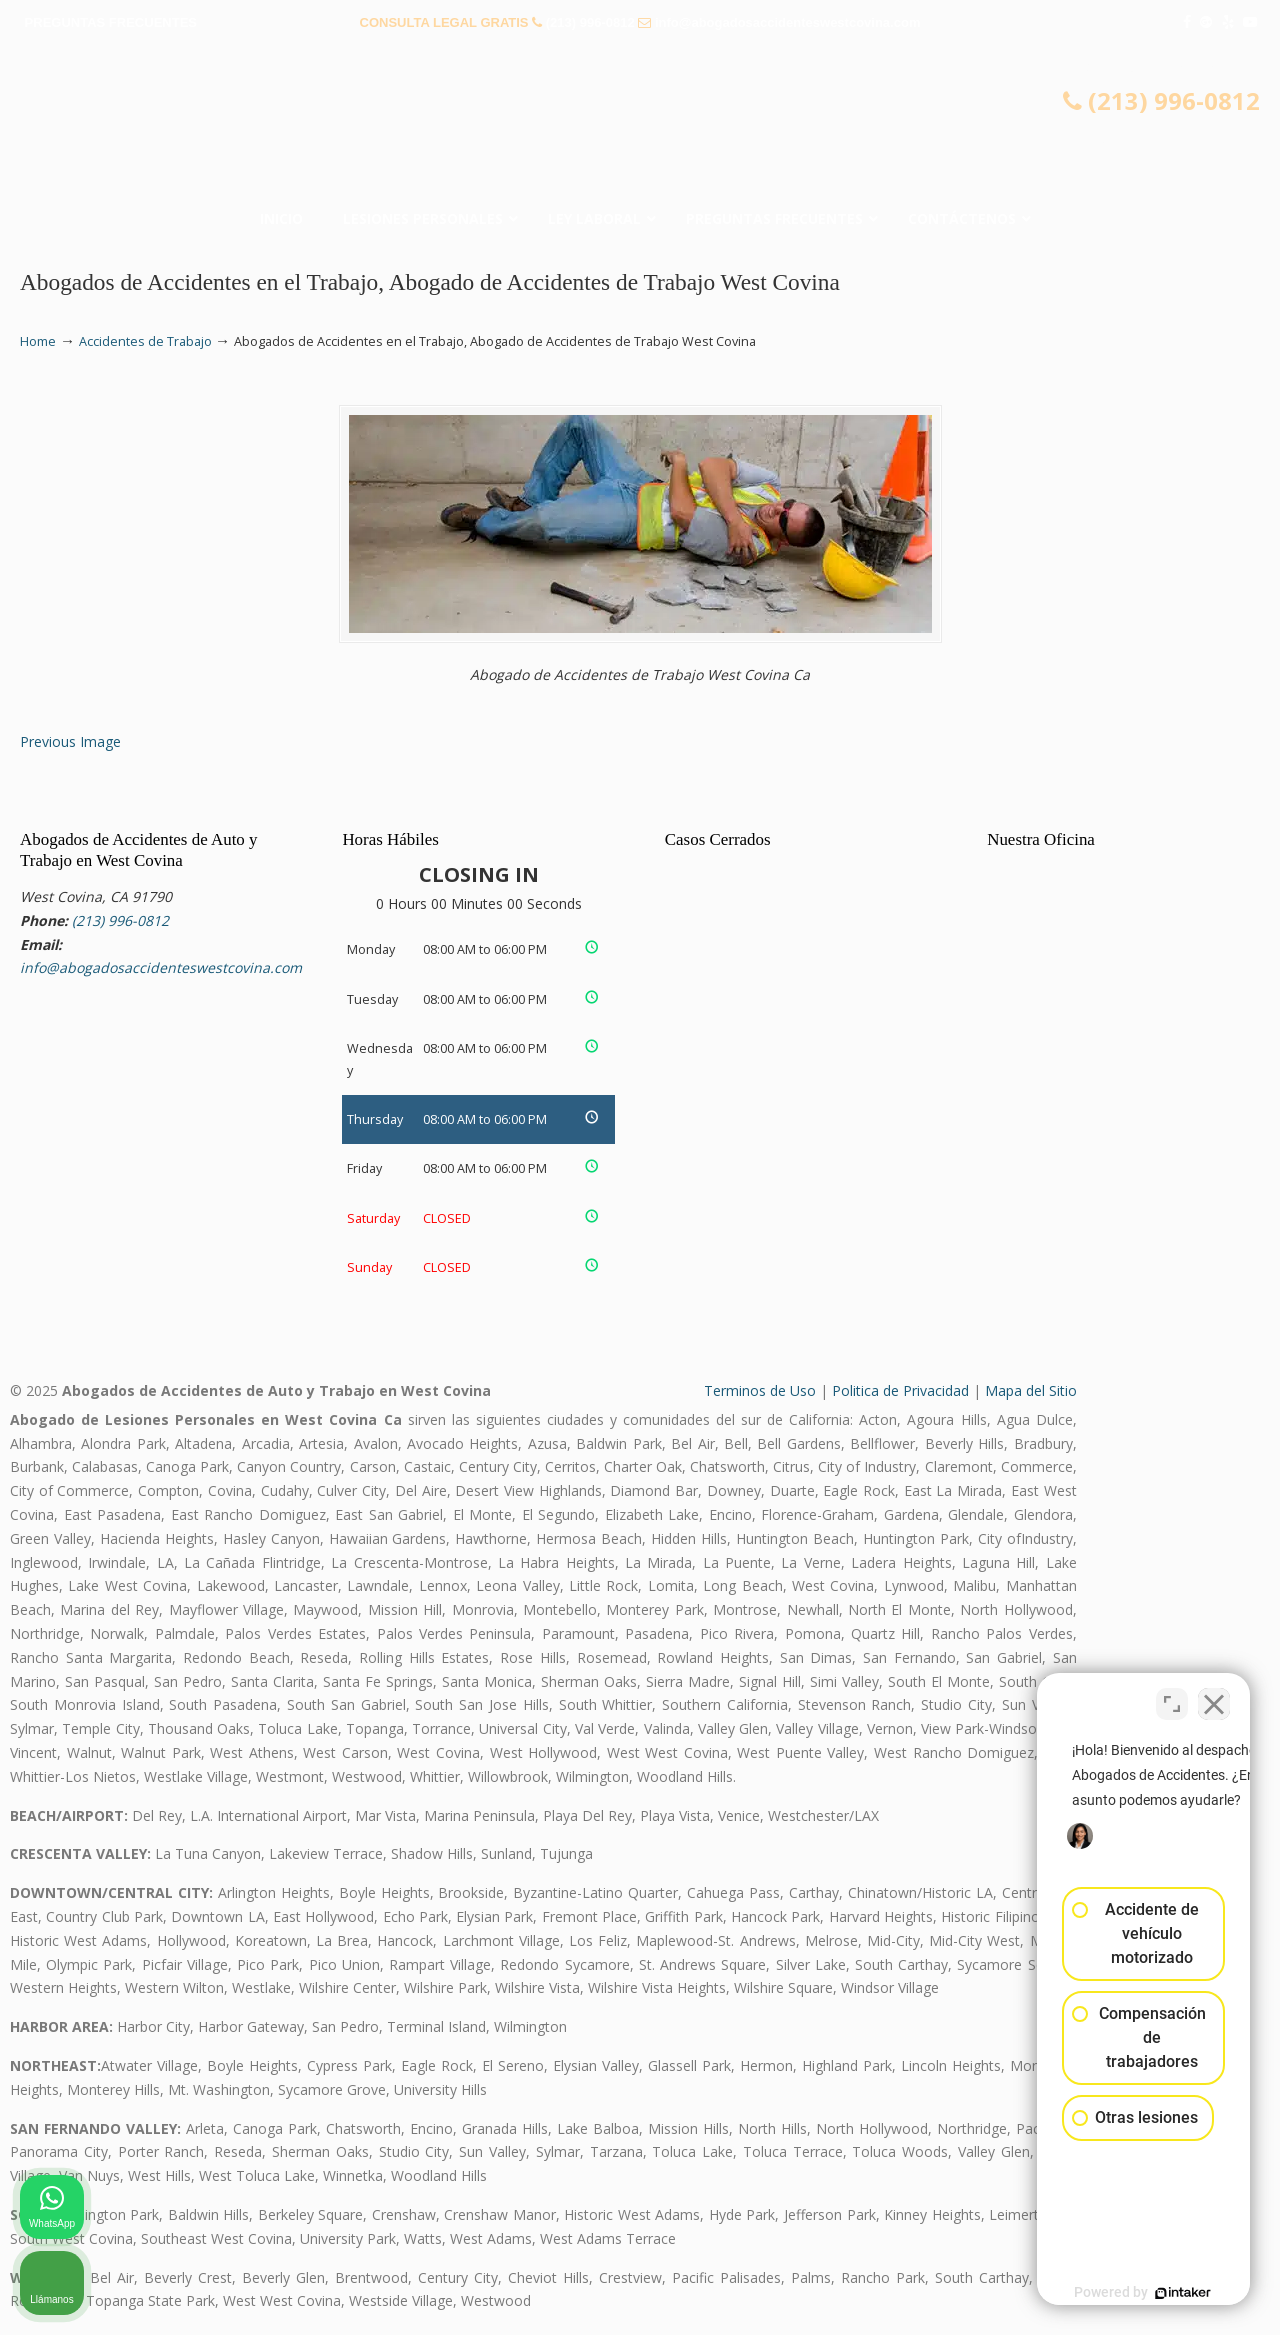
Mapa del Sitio (1031, 1390)
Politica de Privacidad (900, 1390)
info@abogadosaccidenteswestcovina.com (788, 22)
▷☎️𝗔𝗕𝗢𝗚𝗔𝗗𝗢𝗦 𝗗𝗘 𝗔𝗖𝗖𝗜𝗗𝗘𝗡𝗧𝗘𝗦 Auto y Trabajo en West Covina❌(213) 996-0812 (640, 125)
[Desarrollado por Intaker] (1110, 2293)
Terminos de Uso (760, 1390)
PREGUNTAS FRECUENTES (111, 22)
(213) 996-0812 (590, 22)
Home (38, 341)
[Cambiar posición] (1172, 1696)
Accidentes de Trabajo (145, 341)
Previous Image (70, 741)
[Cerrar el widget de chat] (1214, 1696)
